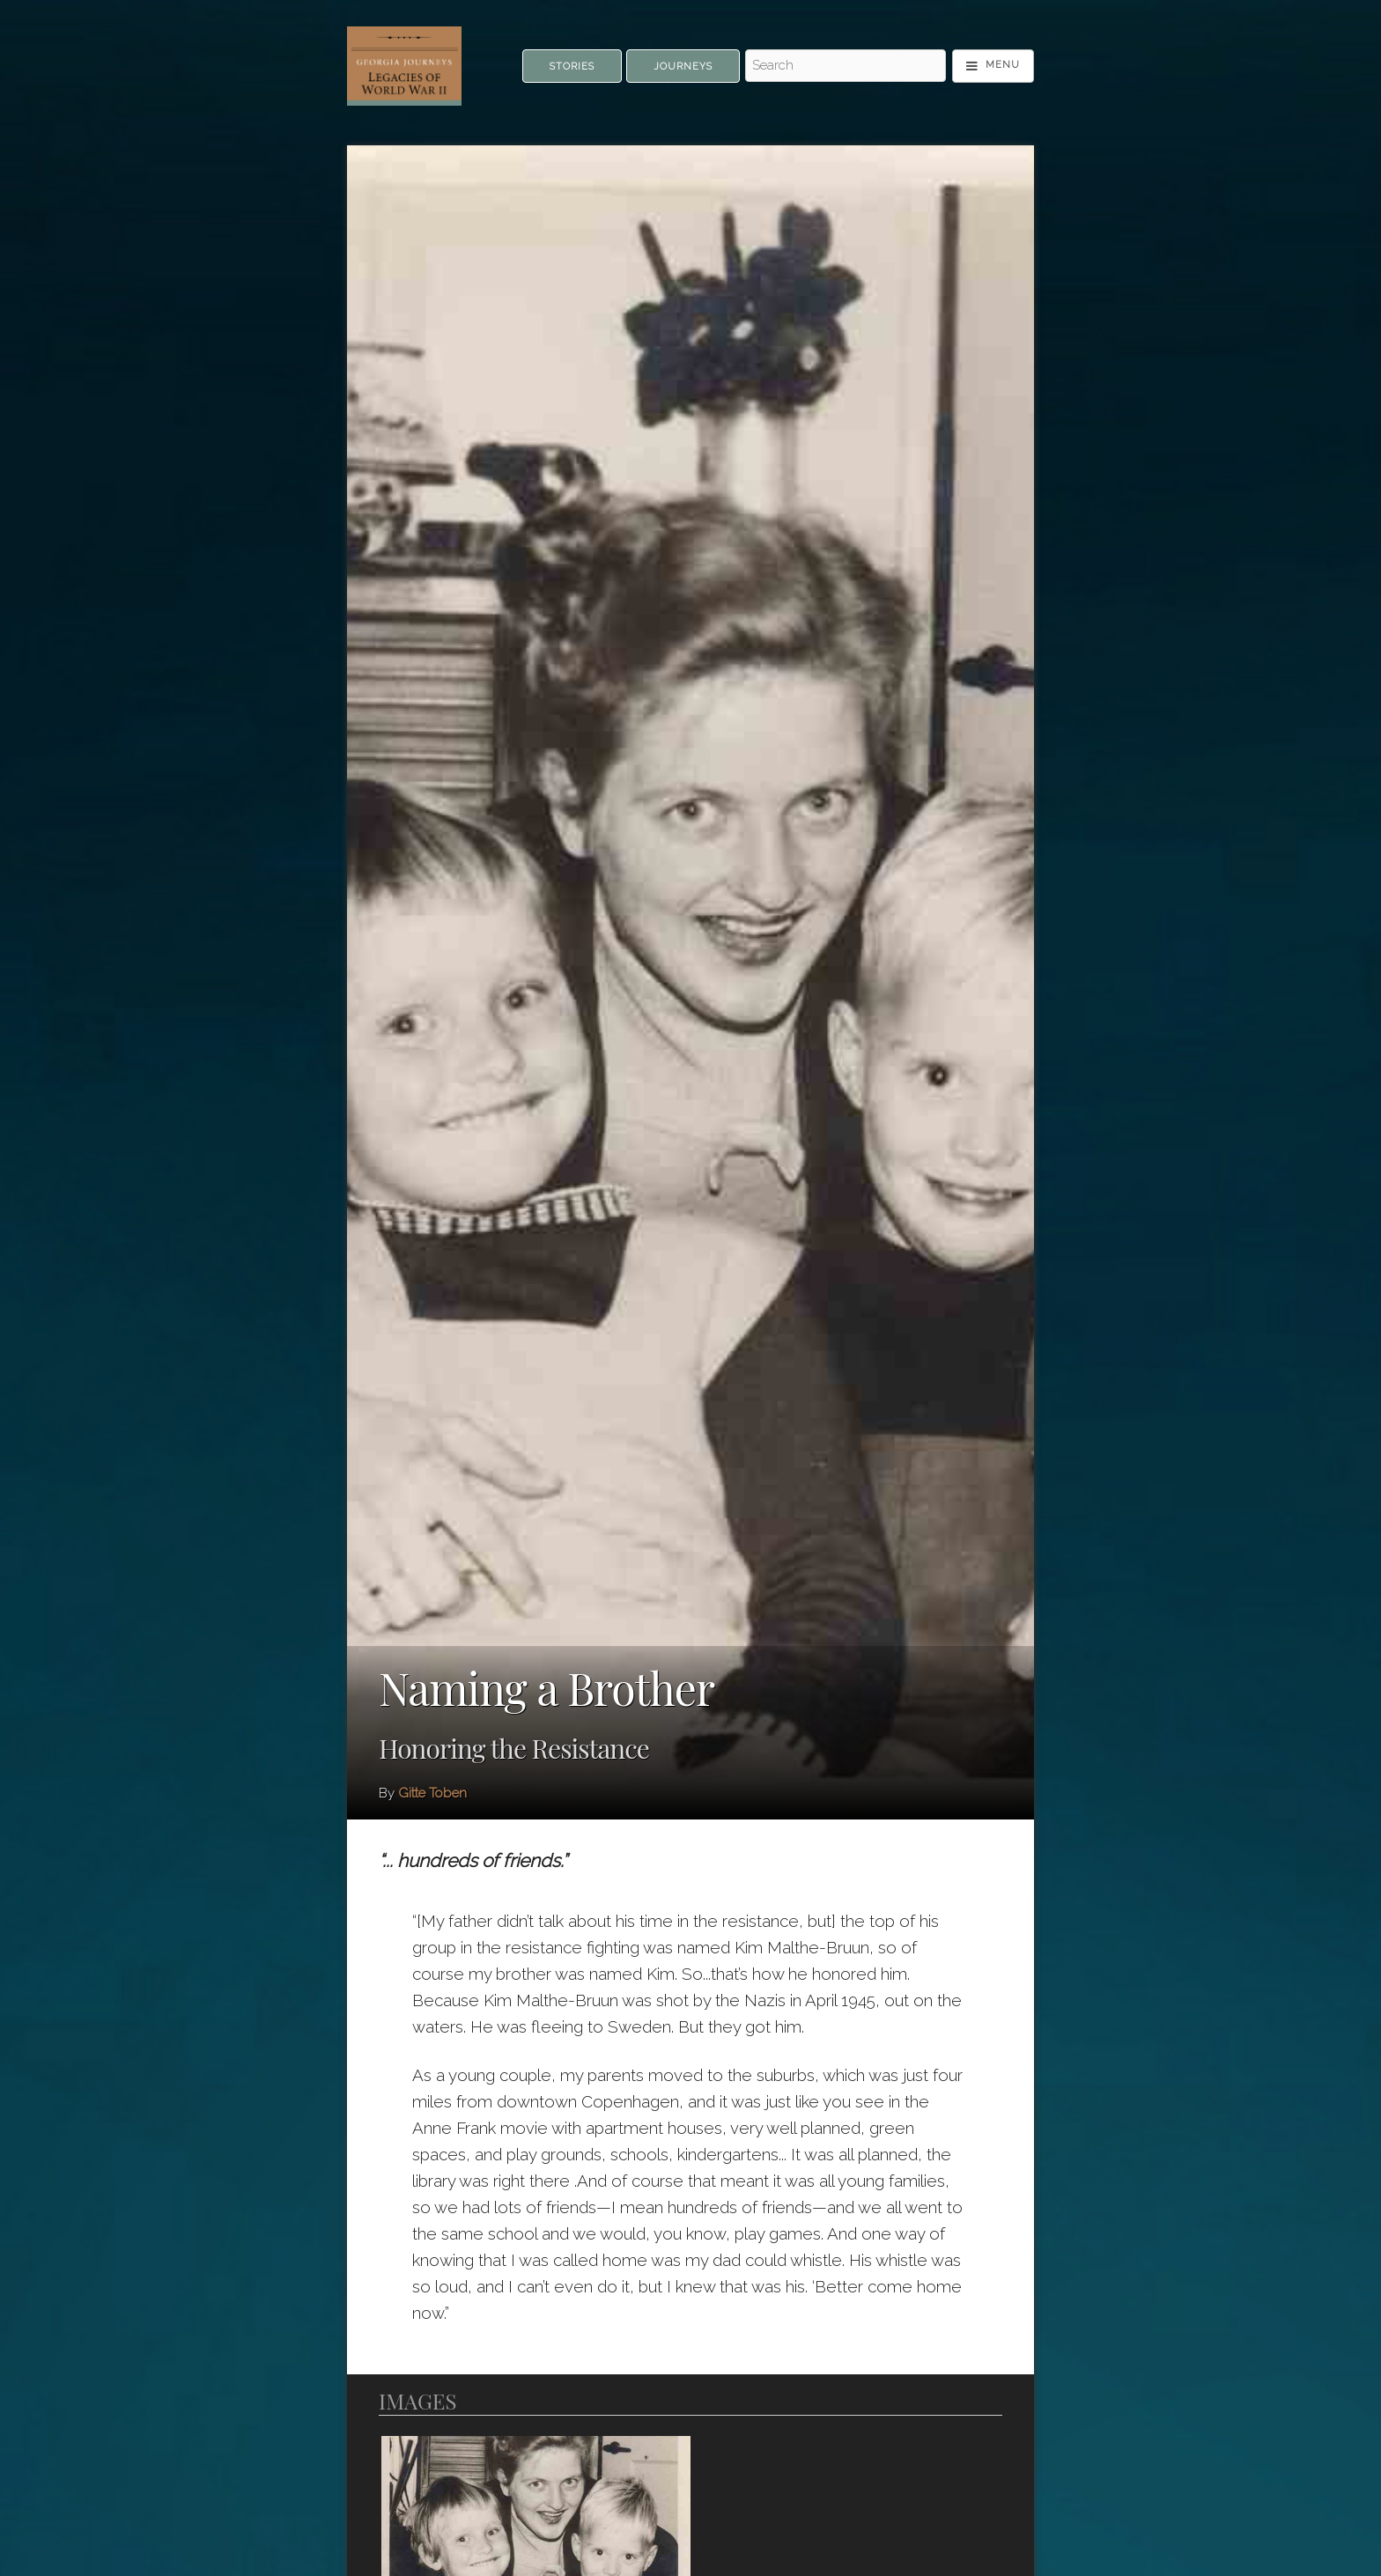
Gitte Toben (432, 1793)
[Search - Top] (845, 66)
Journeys (683, 66)
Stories (572, 66)
